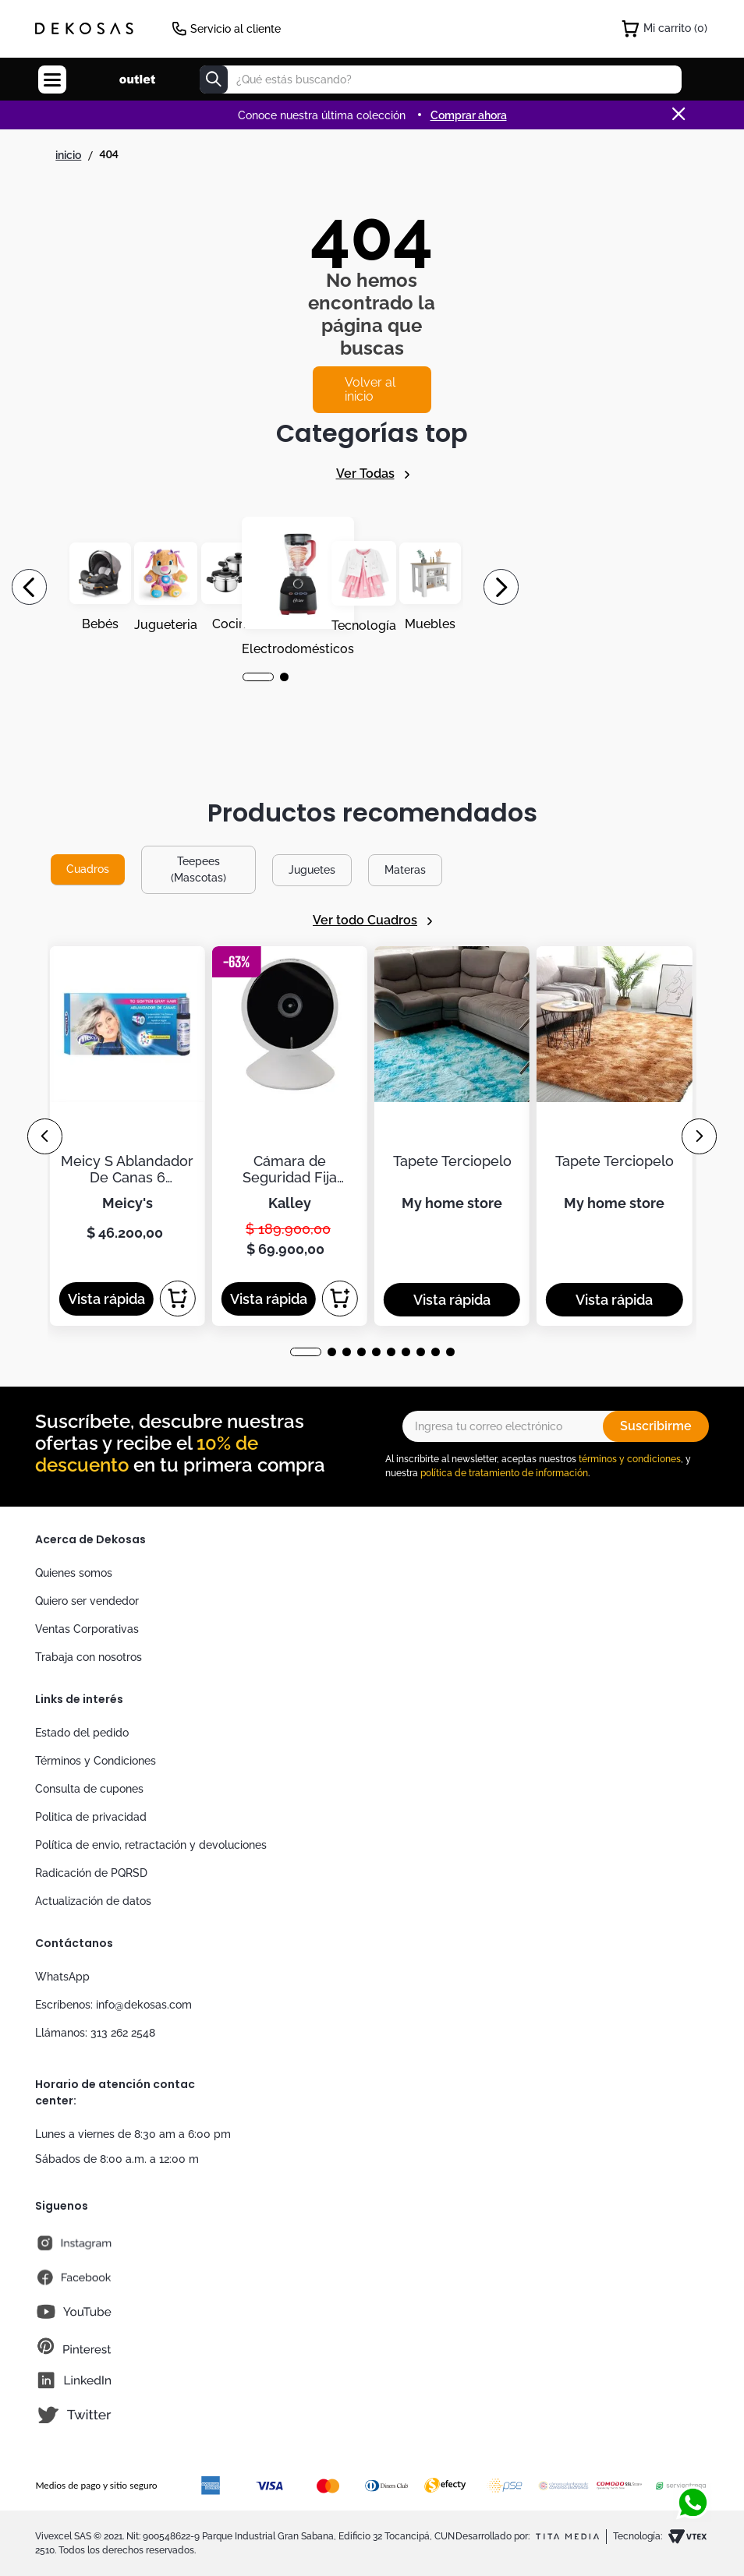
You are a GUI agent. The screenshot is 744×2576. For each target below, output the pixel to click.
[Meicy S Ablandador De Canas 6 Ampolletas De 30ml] (126, 1136)
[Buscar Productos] (214, 79)
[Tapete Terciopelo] (452, 1136)
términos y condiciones (630, 1459)
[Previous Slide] (29, 587)
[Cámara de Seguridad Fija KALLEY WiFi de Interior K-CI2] (289, 1136)
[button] (258, 677)
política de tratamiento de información (504, 1473)
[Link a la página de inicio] (68, 155)
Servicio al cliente (235, 29)
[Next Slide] (501, 587)
